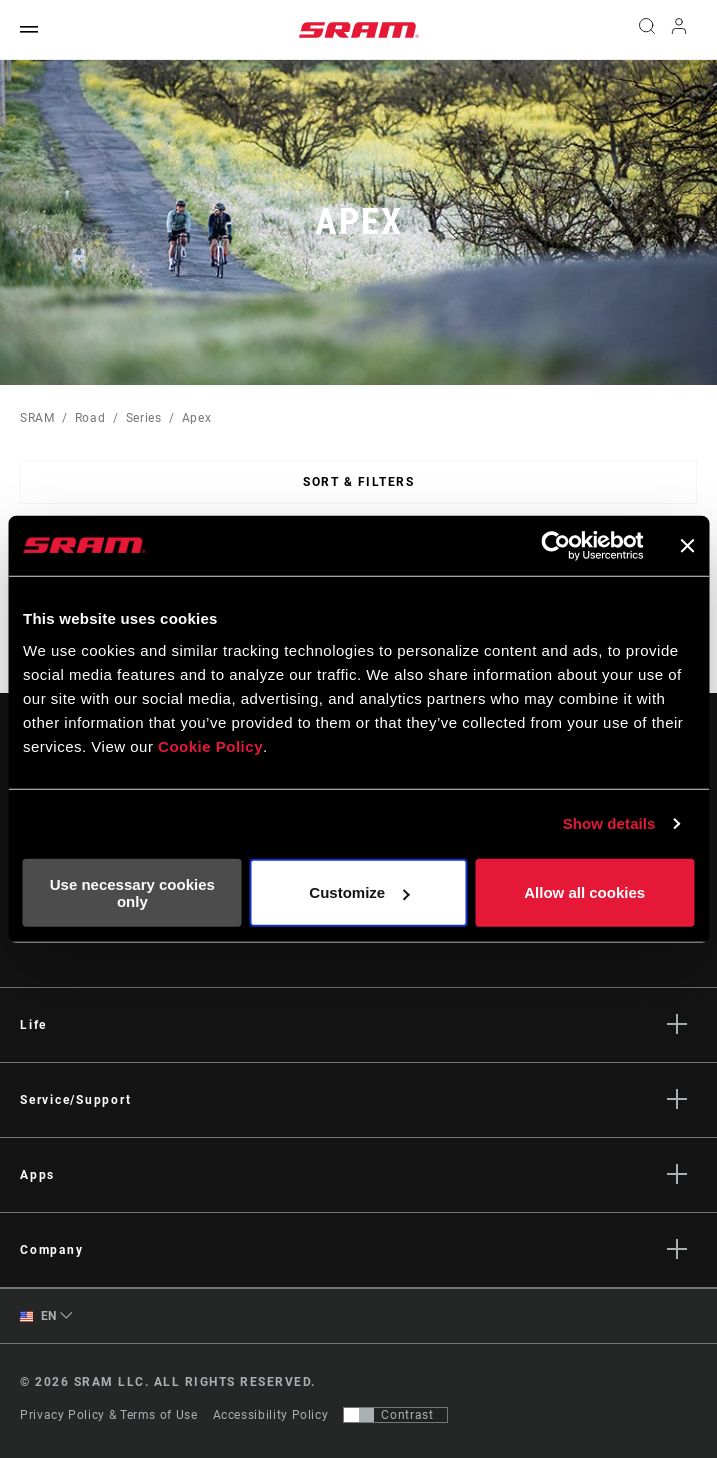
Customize (359, 892)
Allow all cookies (584, 892)
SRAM (37, 418)
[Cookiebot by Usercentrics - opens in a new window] (555, 546)
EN (38, 1316)
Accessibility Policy (271, 1415)
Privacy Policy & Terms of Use (109, 1415)
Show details (609, 823)
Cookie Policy (210, 745)
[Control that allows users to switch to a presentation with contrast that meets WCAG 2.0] (395, 1415)
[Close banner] (687, 546)
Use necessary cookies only (132, 892)
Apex (197, 418)
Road (90, 418)
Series (144, 418)
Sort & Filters (358, 482)
